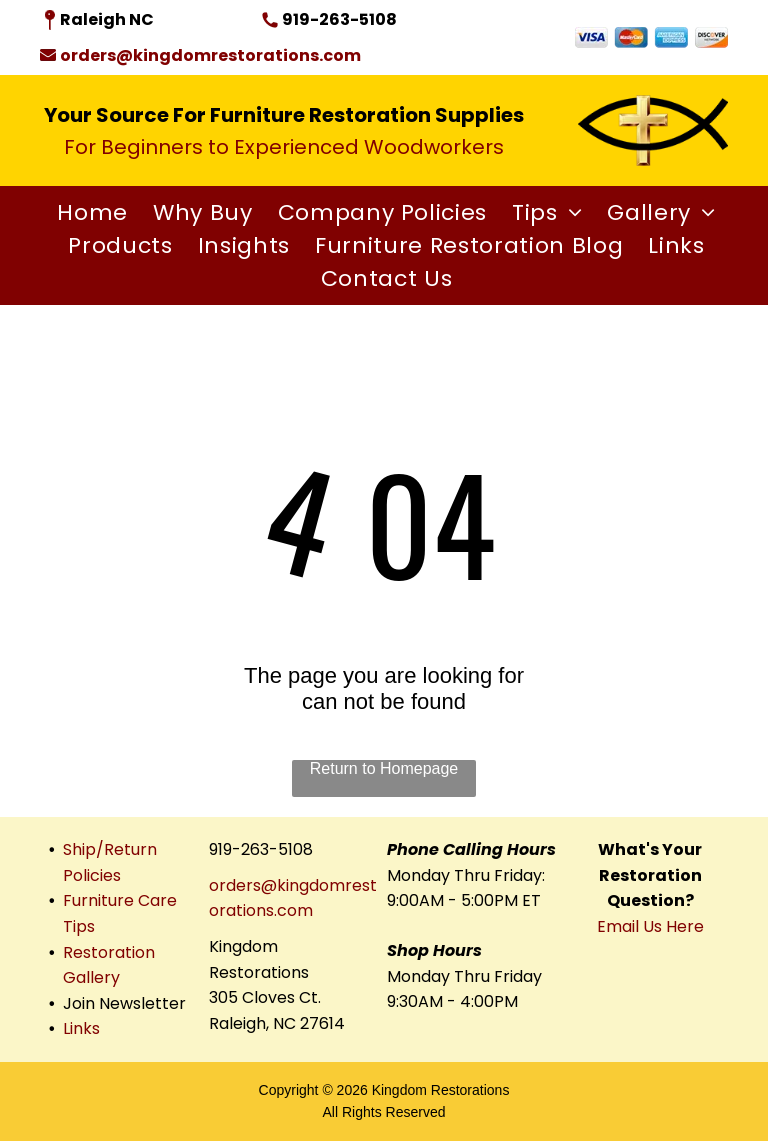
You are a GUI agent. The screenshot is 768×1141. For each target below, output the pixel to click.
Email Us (629, 926)
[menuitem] (90, 212)
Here (685, 926)
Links (81, 1028)
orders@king (259, 885)
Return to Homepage (384, 768)
